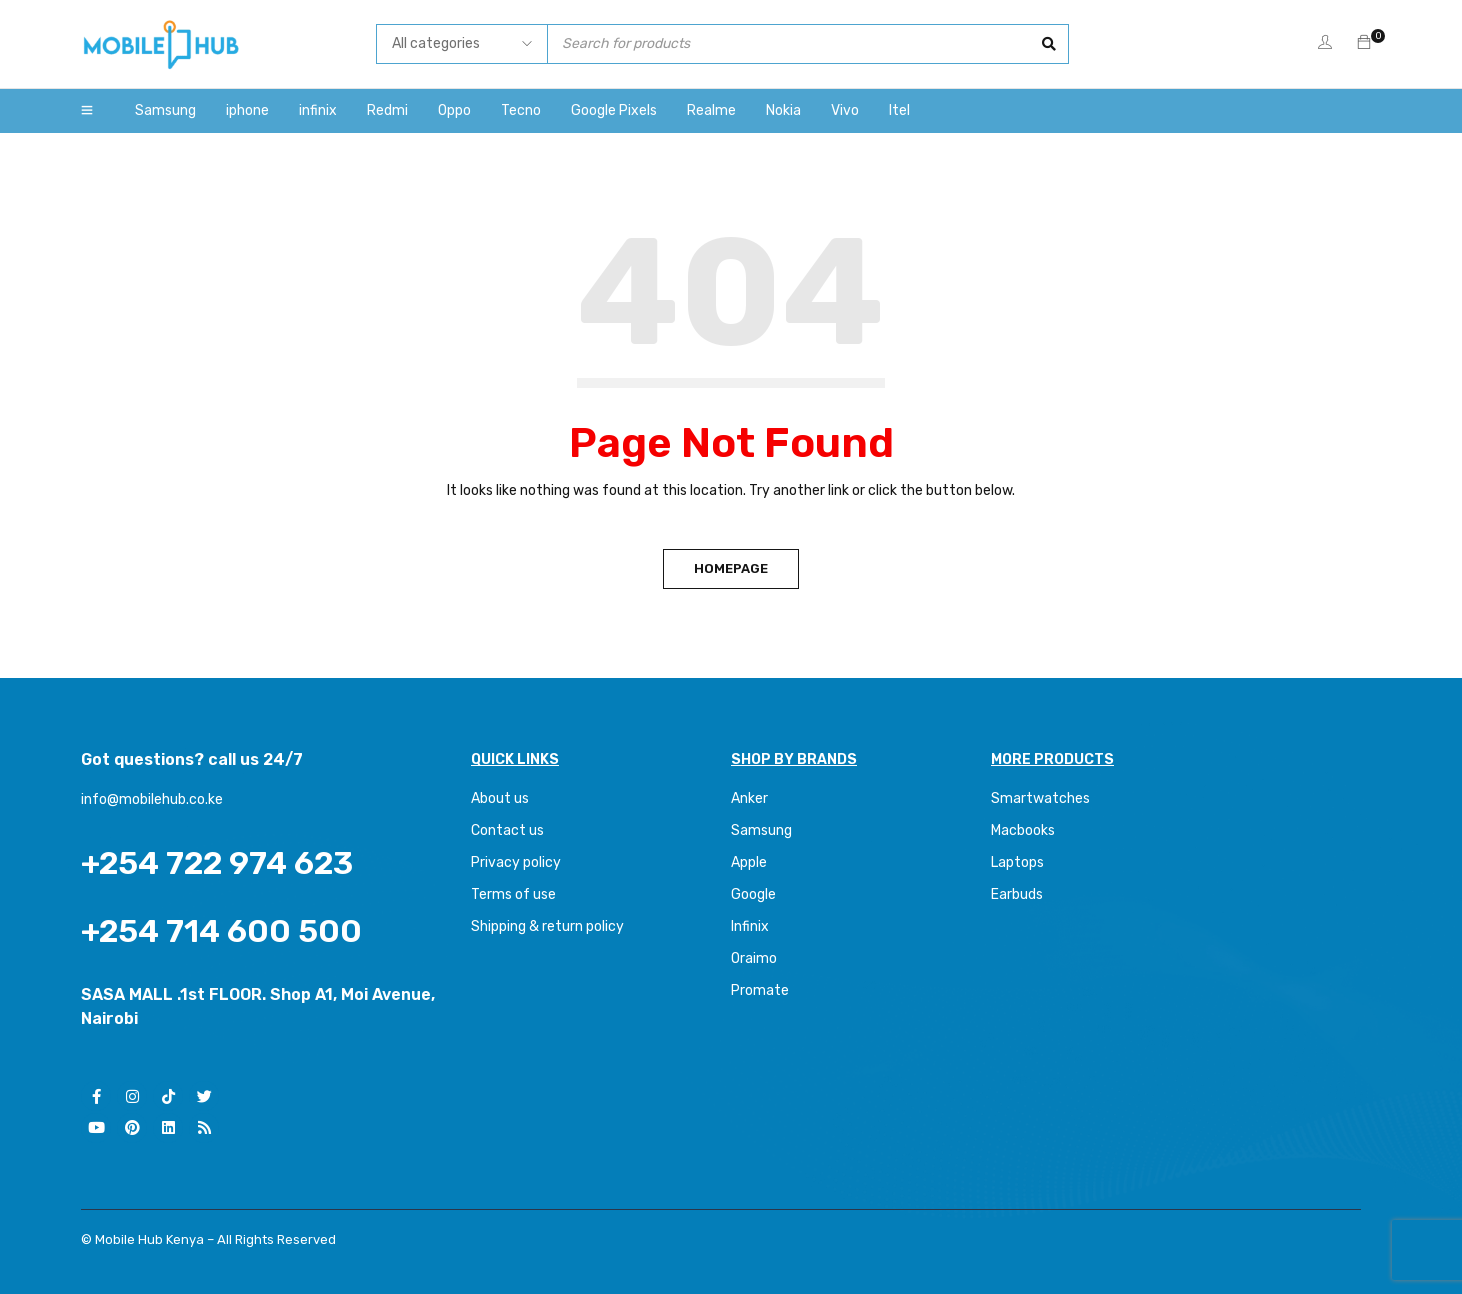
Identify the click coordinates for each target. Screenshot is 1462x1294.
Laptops (1017, 862)
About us (500, 798)
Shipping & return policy (547, 926)
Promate (760, 990)
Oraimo (754, 958)
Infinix (750, 926)
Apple (749, 862)
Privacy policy (516, 862)
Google (753, 894)
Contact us (507, 830)
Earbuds (1017, 894)
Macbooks (1023, 830)
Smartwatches (1042, 798)
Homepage (731, 568)
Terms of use (513, 894)
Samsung (761, 830)
